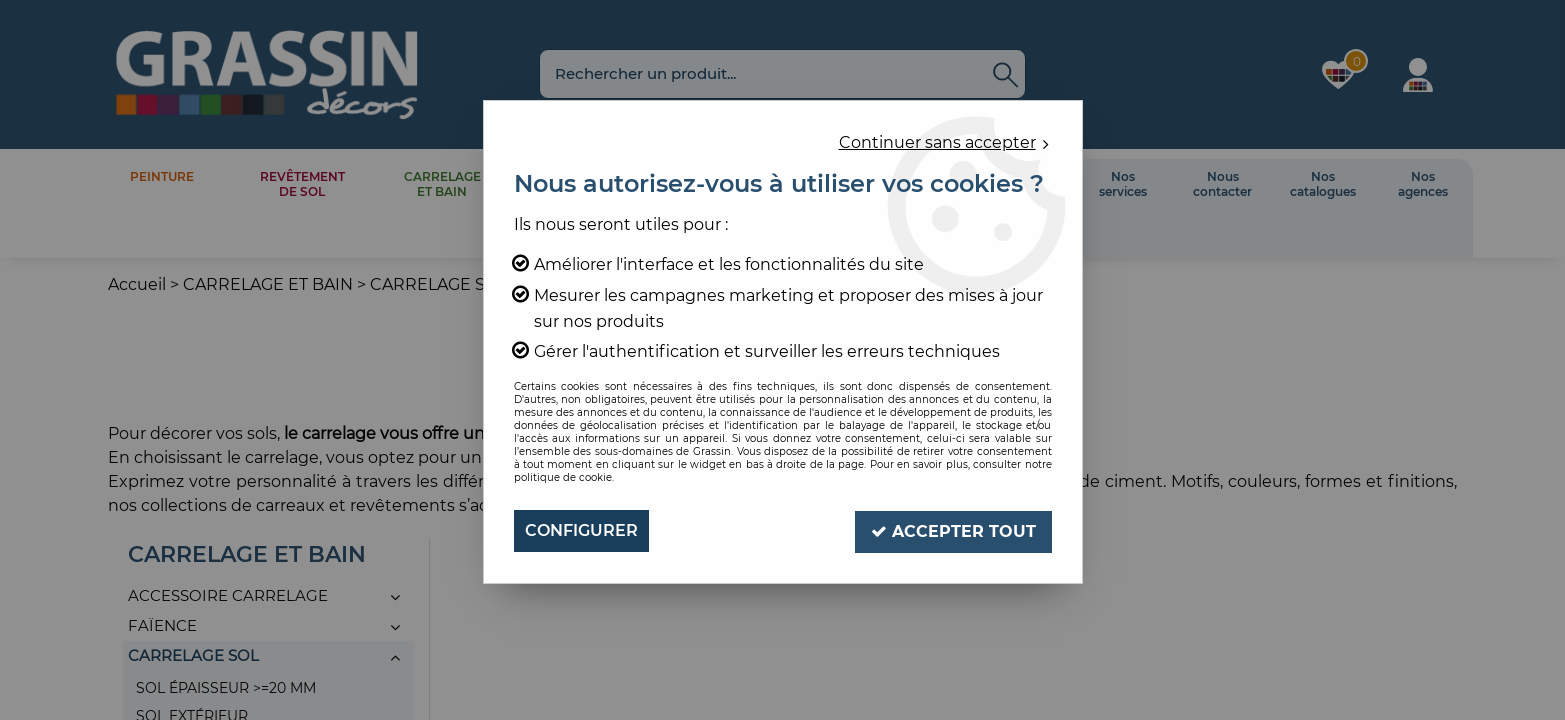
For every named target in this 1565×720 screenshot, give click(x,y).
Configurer (581, 530)
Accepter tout (953, 530)
